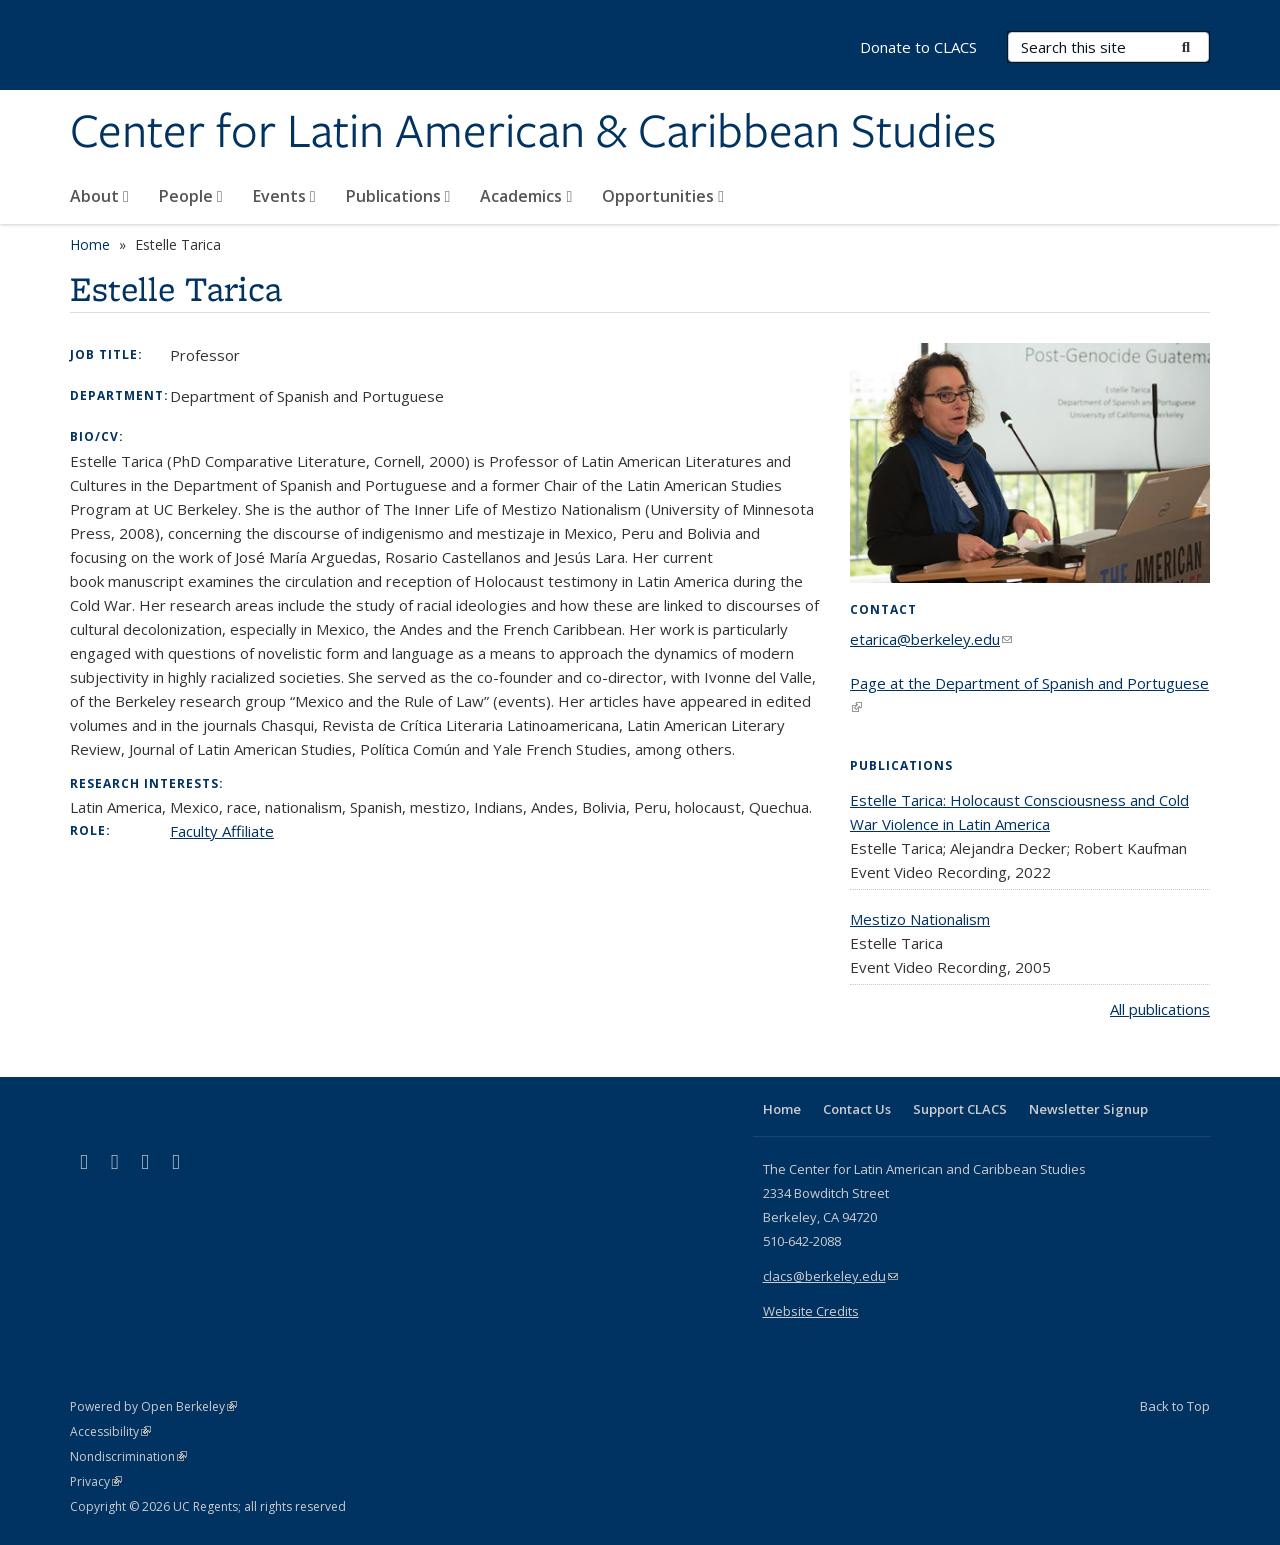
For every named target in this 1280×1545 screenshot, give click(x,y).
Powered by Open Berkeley (153, 1406)
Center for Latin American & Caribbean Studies (533, 133)
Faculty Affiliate (222, 831)
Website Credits (811, 1311)
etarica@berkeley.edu (931, 639)
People (191, 196)
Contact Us (857, 1109)
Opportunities (663, 196)
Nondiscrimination (128, 1456)
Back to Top (1175, 1406)
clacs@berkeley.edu (830, 1276)
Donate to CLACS (918, 47)
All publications (1160, 1009)
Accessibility (110, 1431)
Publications (398, 196)
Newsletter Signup (1088, 1109)
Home (90, 244)
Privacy (96, 1481)
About (99, 196)
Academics (526, 196)
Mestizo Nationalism (920, 919)
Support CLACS (960, 1109)
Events (284, 196)
